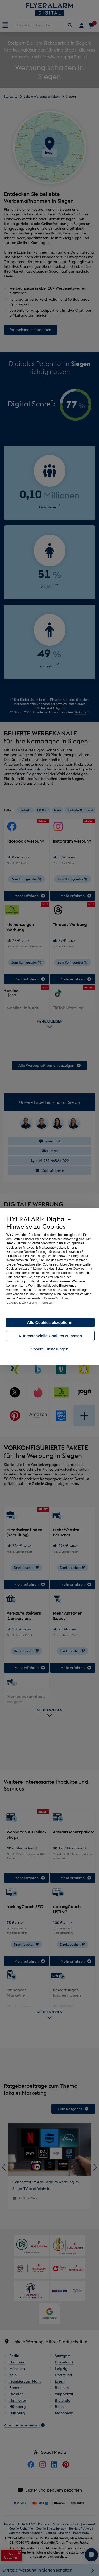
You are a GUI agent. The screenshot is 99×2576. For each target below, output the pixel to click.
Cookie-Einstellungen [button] (49, 1349)
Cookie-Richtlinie (56, 1298)
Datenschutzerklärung (21, 1302)
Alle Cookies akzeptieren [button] (50, 1322)
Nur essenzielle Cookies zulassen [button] (50, 1336)
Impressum (46, 1302)
